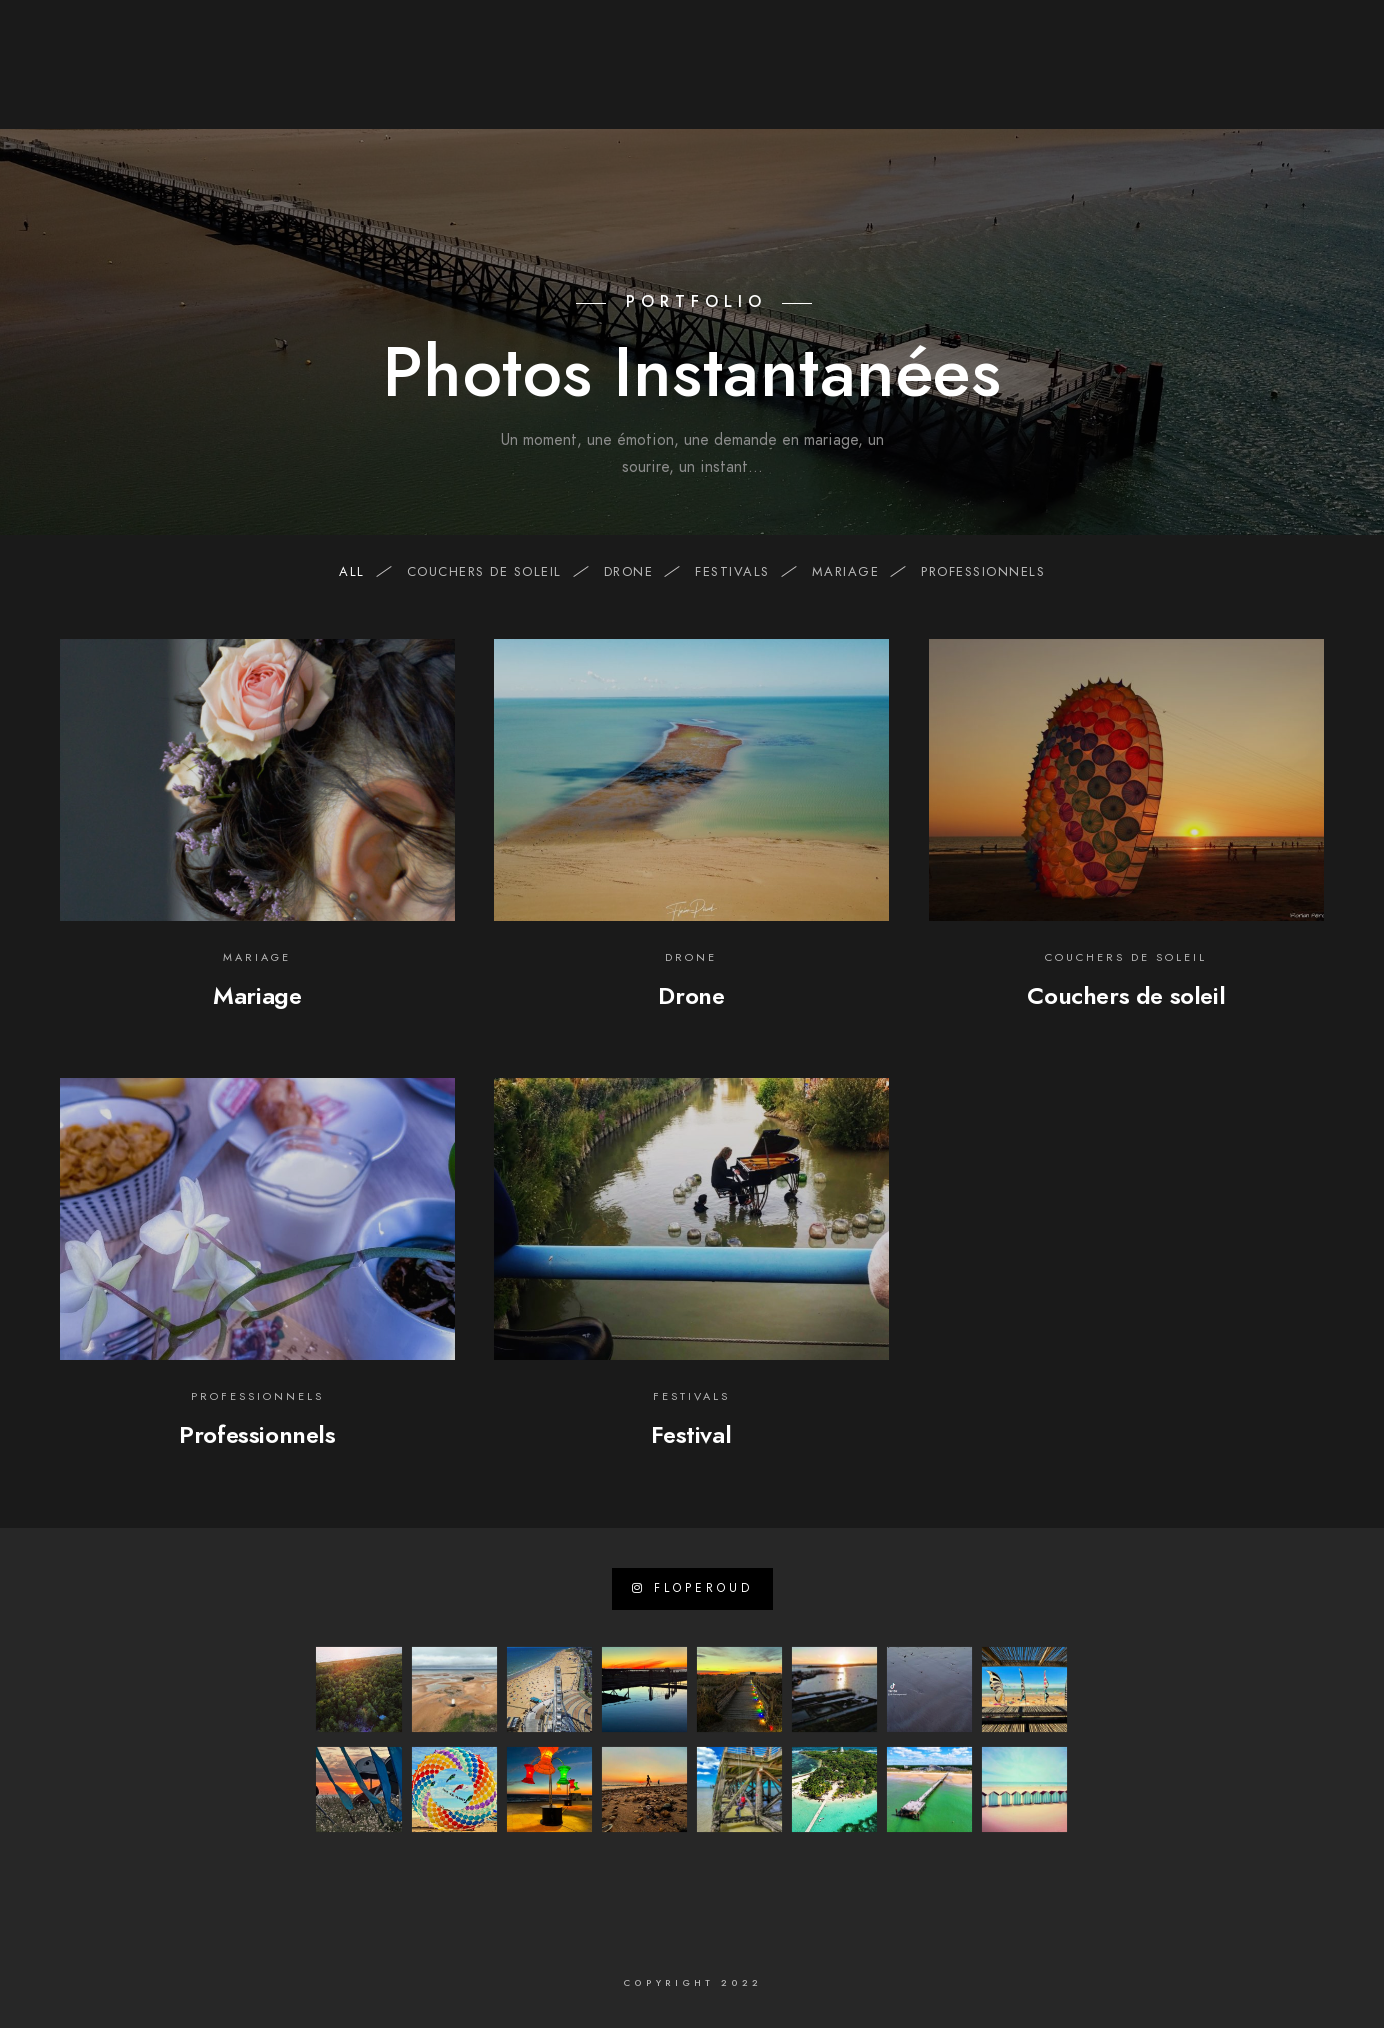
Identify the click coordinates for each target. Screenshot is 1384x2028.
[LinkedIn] (491, 41)
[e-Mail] (562, 41)
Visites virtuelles (1011, 82)
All (362, 572)
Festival (691, 1434)
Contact (1282, 82)
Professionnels (257, 1434)
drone (639, 572)
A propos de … (535, 82)
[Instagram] (527, 41)
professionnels (983, 572)
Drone (691, 995)
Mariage (257, 995)
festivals (742, 572)
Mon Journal (1165, 82)
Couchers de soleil (494, 572)
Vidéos (881, 82)
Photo (797, 82)
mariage (856, 572)
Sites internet (682, 82)
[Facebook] (456, 41)
